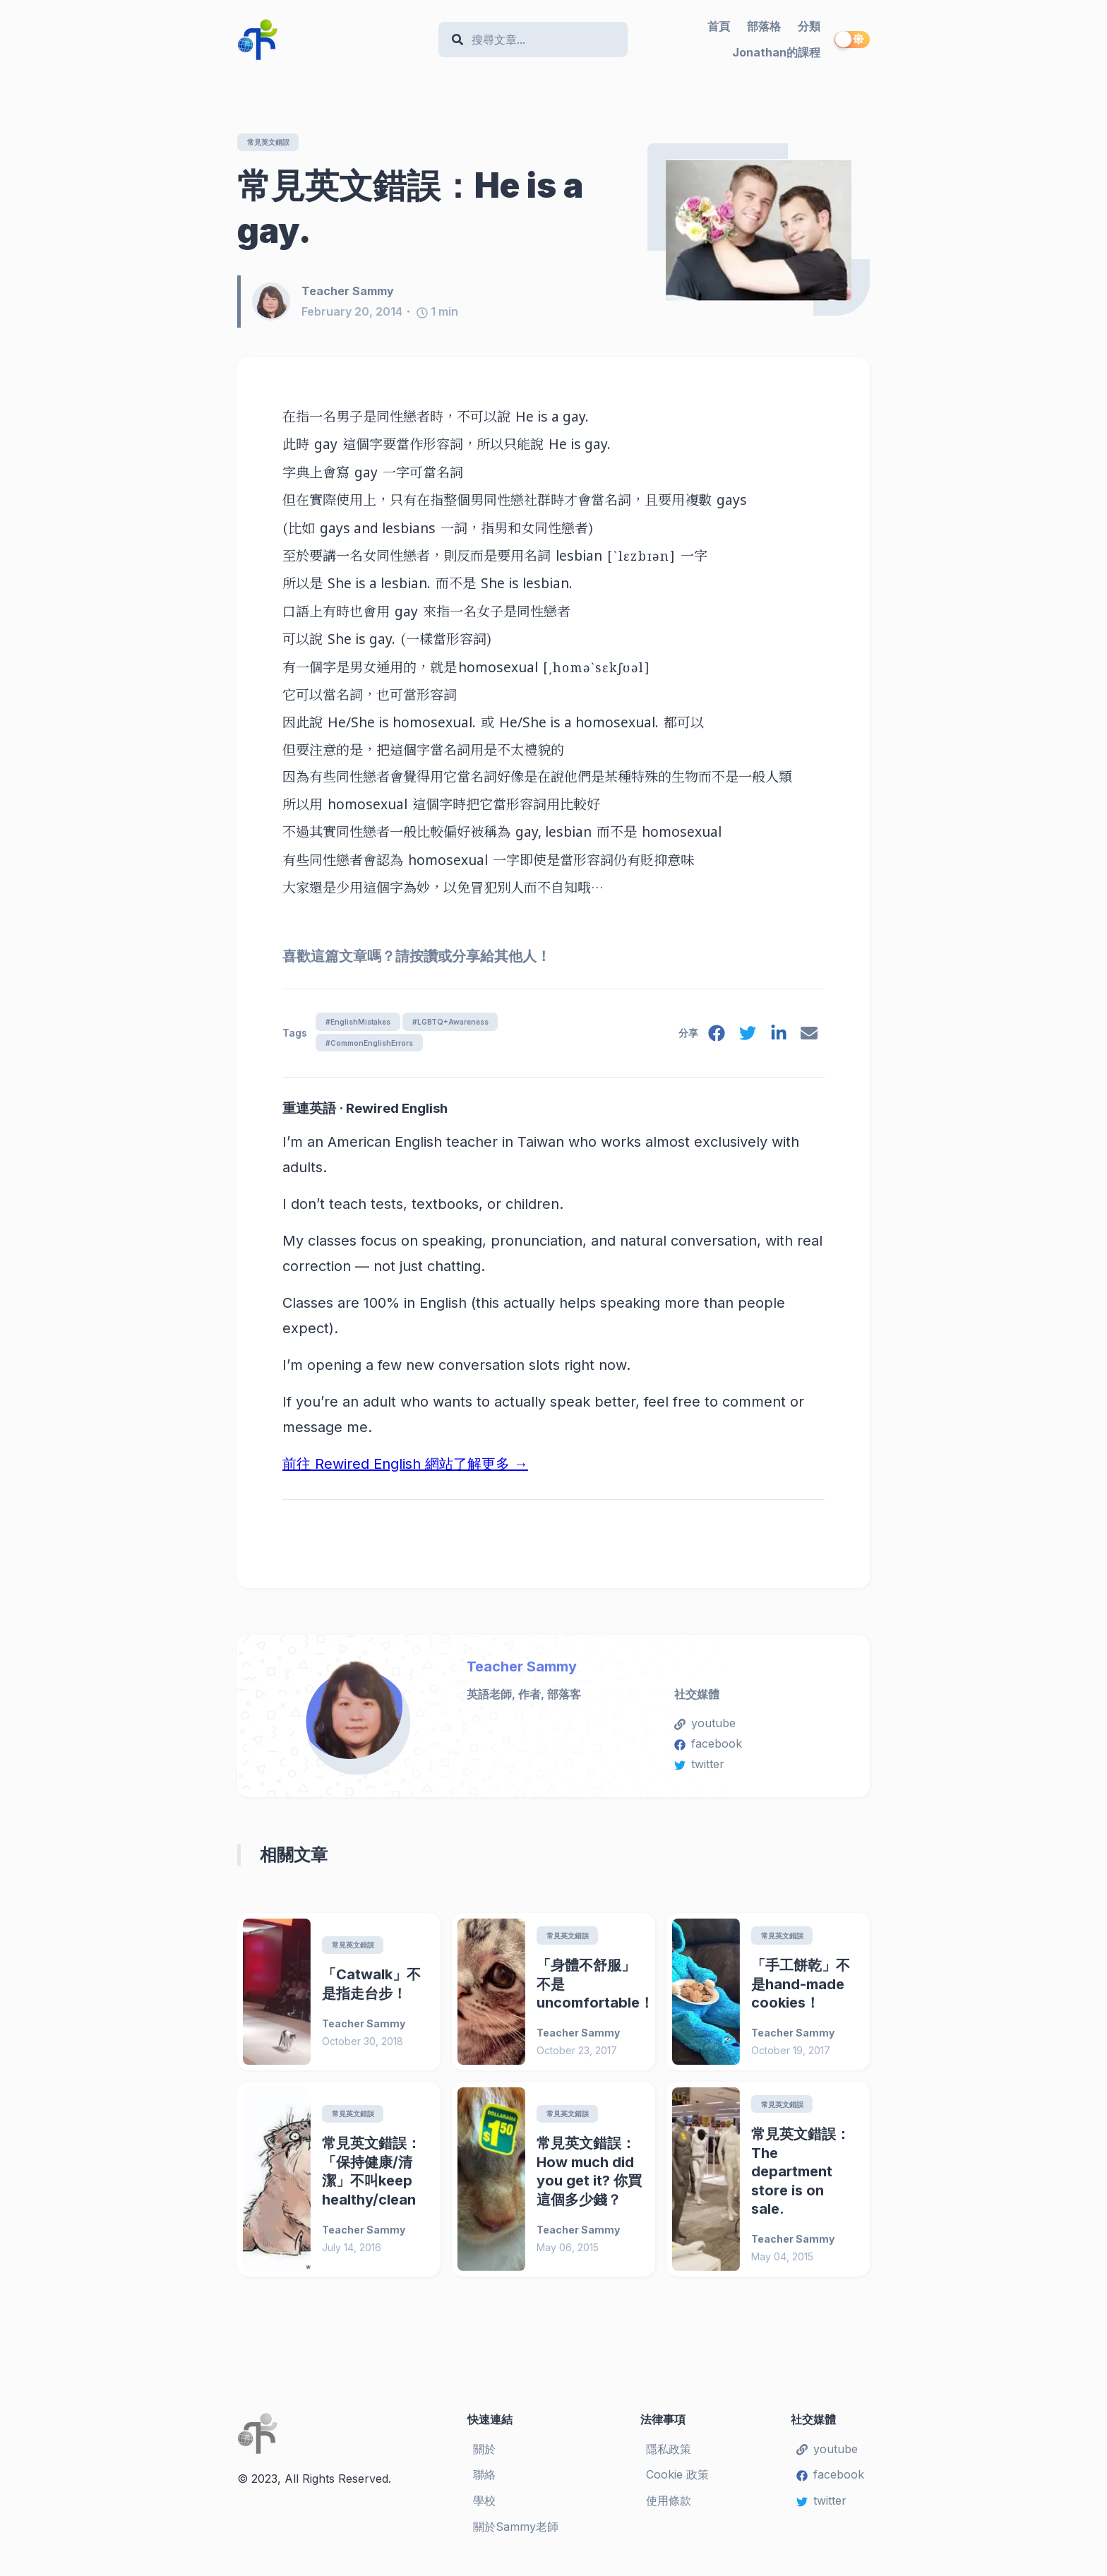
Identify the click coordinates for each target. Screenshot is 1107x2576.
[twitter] (743, 1039)
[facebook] (710, 1039)
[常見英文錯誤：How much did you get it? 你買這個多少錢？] (491, 2187)
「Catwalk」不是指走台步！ (371, 1992)
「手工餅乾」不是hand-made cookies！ (800, 1991)
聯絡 (484, 2483)
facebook (708, 1750)
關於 (484, 2457)
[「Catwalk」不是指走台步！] (277, 1999)
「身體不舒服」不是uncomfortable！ (590, 1991)
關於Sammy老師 (515, 2535)
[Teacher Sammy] (276, 303)
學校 (484, 2509)
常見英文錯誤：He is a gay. (410, 208)
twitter (699, 1770)
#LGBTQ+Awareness (468, 1023)
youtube (705, 1729)
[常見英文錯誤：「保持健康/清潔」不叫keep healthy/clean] (277, 2187)
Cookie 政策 (677, 2483)
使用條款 (668, 2509)
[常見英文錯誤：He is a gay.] (758, 230)
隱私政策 (668, 2457)
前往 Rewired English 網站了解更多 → (405, 1470)
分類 (809, 26)
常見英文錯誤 (274, 142)
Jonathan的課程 (776, 52)
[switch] (852, 39)
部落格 (764, 26)
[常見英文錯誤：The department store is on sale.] (706, 2187)
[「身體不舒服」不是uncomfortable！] (491, 1999)
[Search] (540, 40)
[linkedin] (775, 1039)
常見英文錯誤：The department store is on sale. (800, 2180)
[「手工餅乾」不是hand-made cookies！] (706, 1999)
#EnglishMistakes (362, 1023)
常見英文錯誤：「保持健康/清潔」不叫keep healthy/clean (371, 2180)
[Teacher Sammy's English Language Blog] (332, 39)
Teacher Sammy (522, 1672)
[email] (808, 1039)
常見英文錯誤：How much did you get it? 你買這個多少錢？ (589, 2180)
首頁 (718, 26)
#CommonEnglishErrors (375, 1047)
